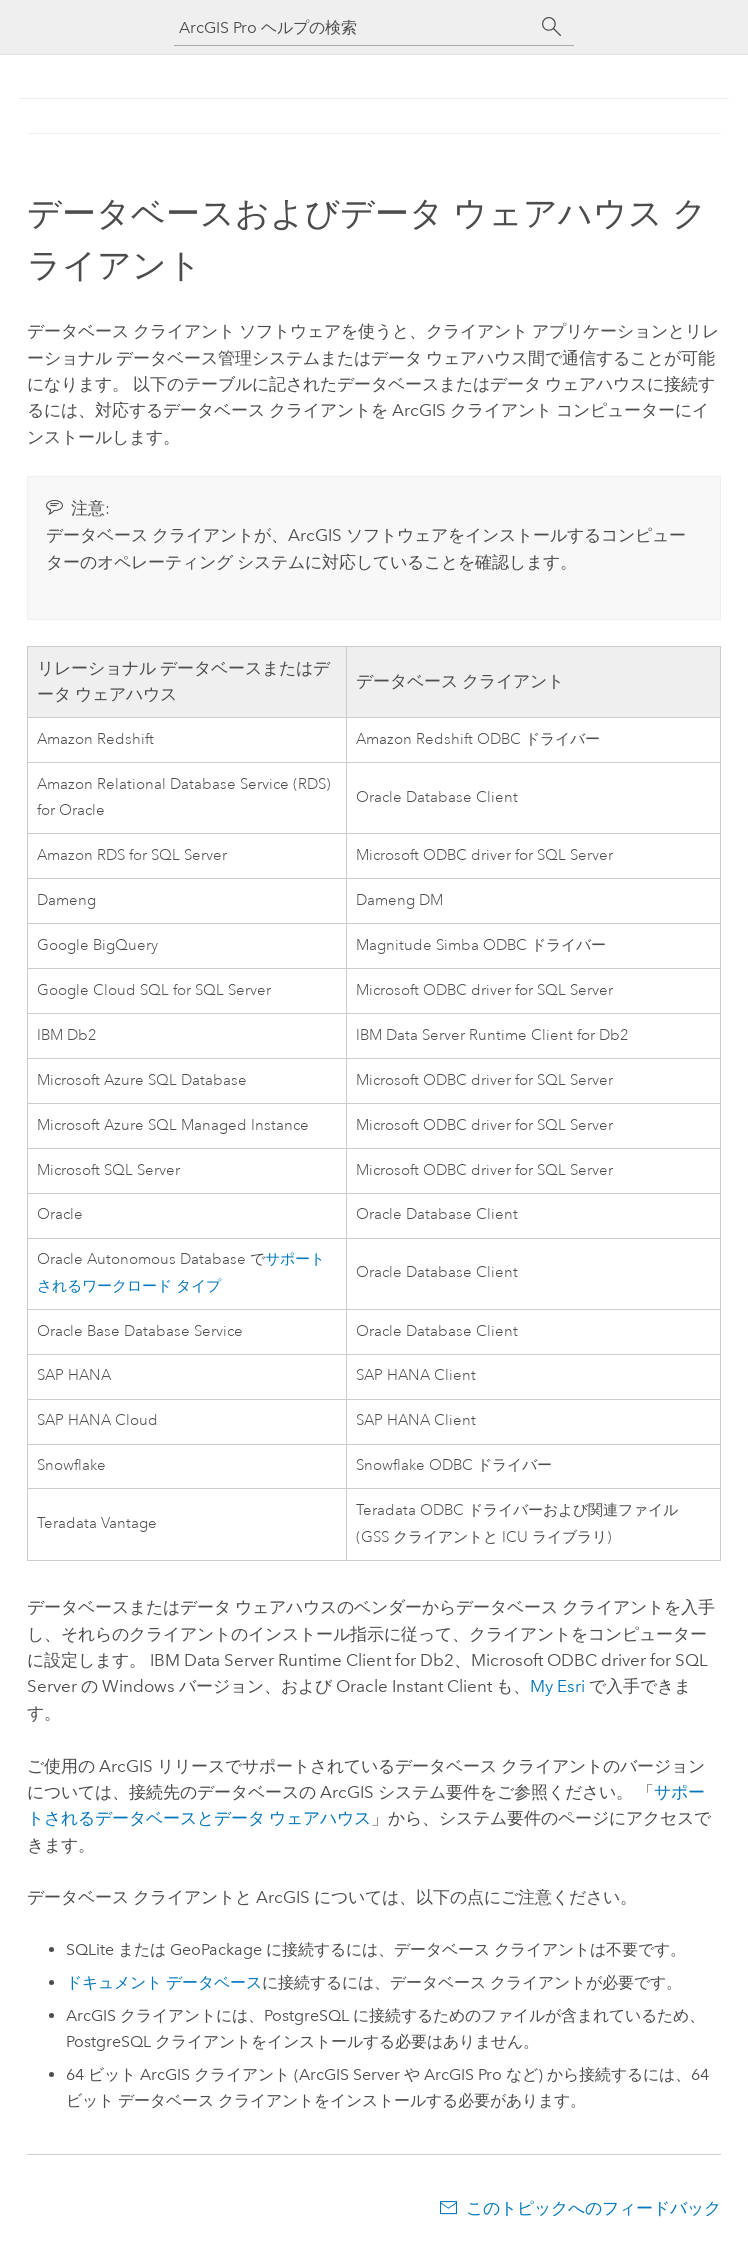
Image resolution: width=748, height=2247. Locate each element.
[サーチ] (552, 27)
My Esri (557, 1686)
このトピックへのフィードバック (593, 2208)
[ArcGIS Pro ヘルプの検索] (354, 27)
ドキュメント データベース (164, 1982)
